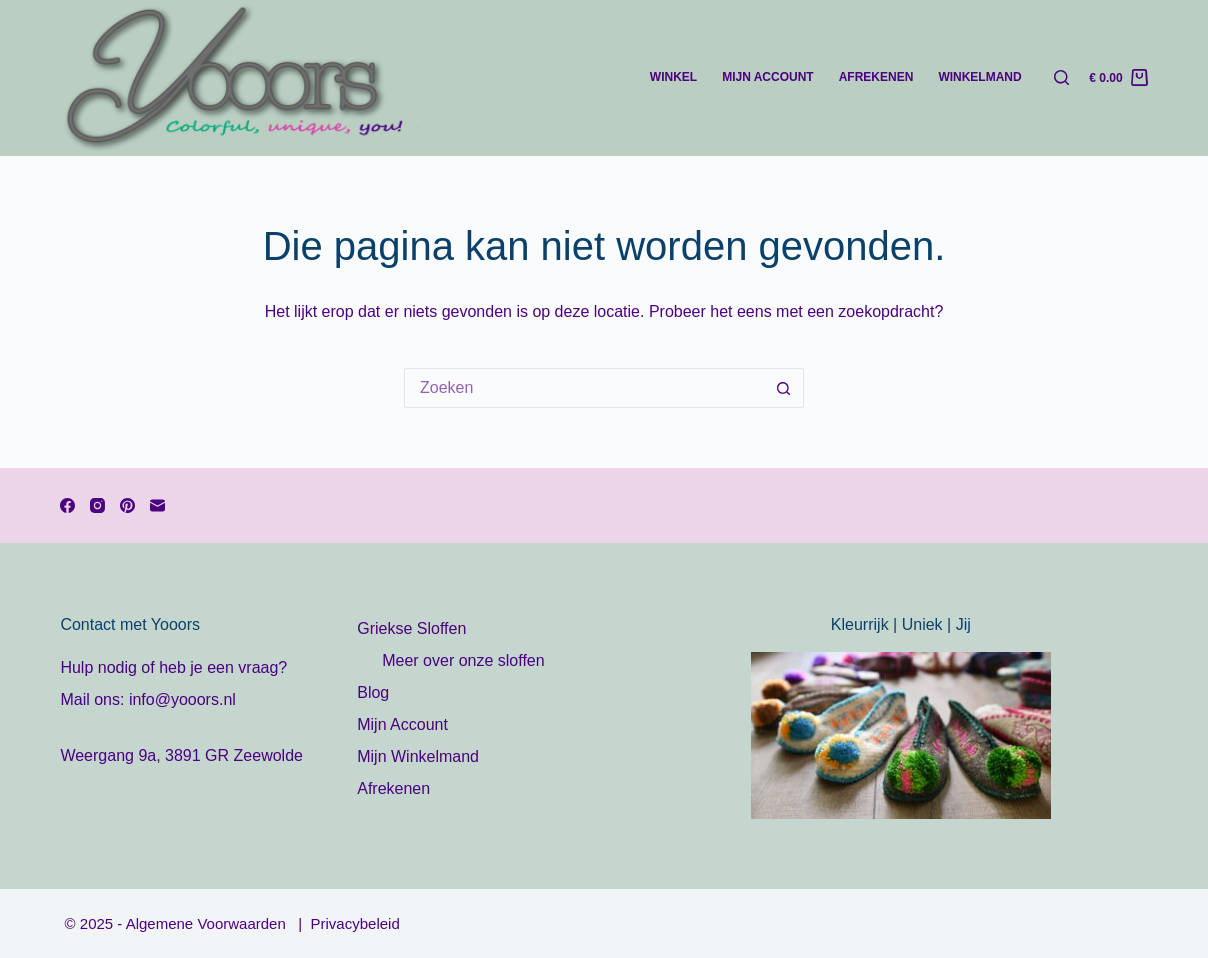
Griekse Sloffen (411, 628)
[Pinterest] (127, 505)
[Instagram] (97, 505)
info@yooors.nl (182, 699)
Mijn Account (402, 724)
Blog (373, 692)
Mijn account (768, 77)
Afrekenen (876, 77)
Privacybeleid (355, 923)
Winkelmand (979, 77)
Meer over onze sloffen (463, 660)
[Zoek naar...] (584, 388)
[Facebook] (67, 505)
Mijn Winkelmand (418, 756)
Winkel (673, 77)
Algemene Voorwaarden (212, 923)
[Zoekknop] (784, 388)
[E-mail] (157, 505)
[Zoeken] (1061, 77)
